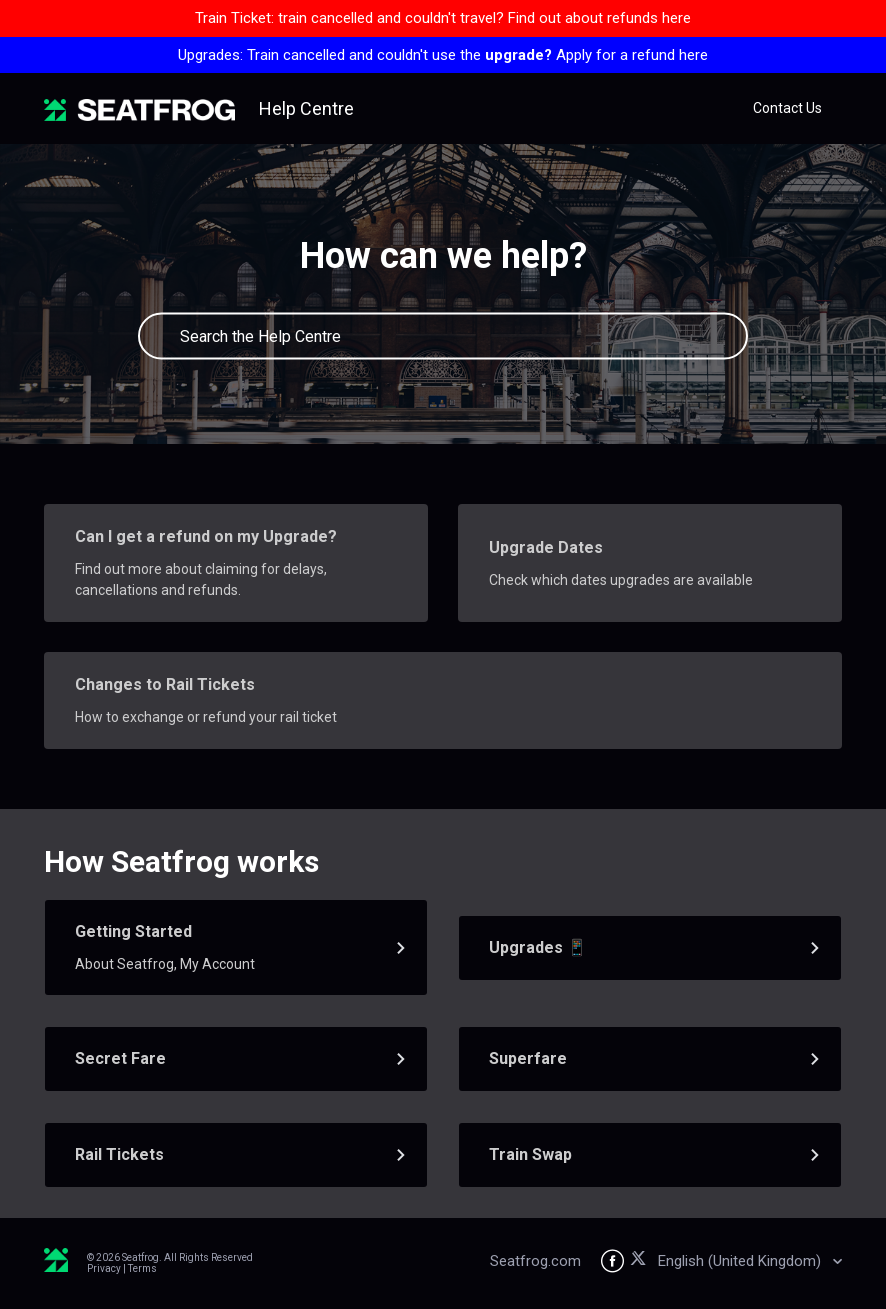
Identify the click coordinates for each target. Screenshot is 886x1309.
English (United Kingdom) (741, 1261)
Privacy (104, 1268)
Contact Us (787, 108)
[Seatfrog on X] (641, 1261)
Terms (142, 1268)
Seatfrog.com (535, 1261)
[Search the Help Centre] (443, 336)
